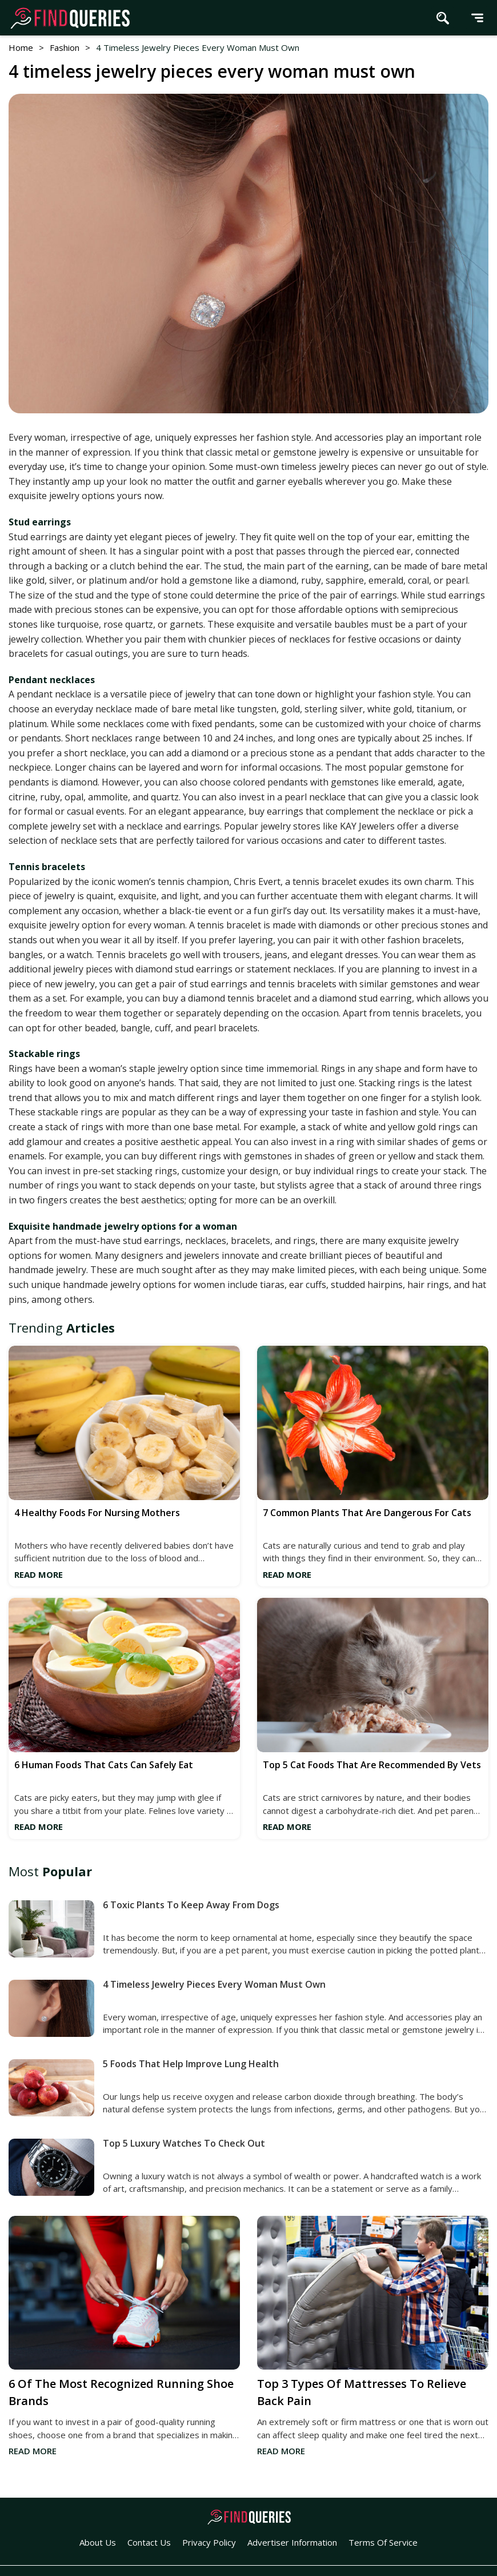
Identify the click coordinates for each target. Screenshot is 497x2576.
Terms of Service (383, 2542)
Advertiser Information (292, 2542)
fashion (64, 47)
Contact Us (149, 2542)
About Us (97, 2542)
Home (21, 47)
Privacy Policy (209, 2542)
